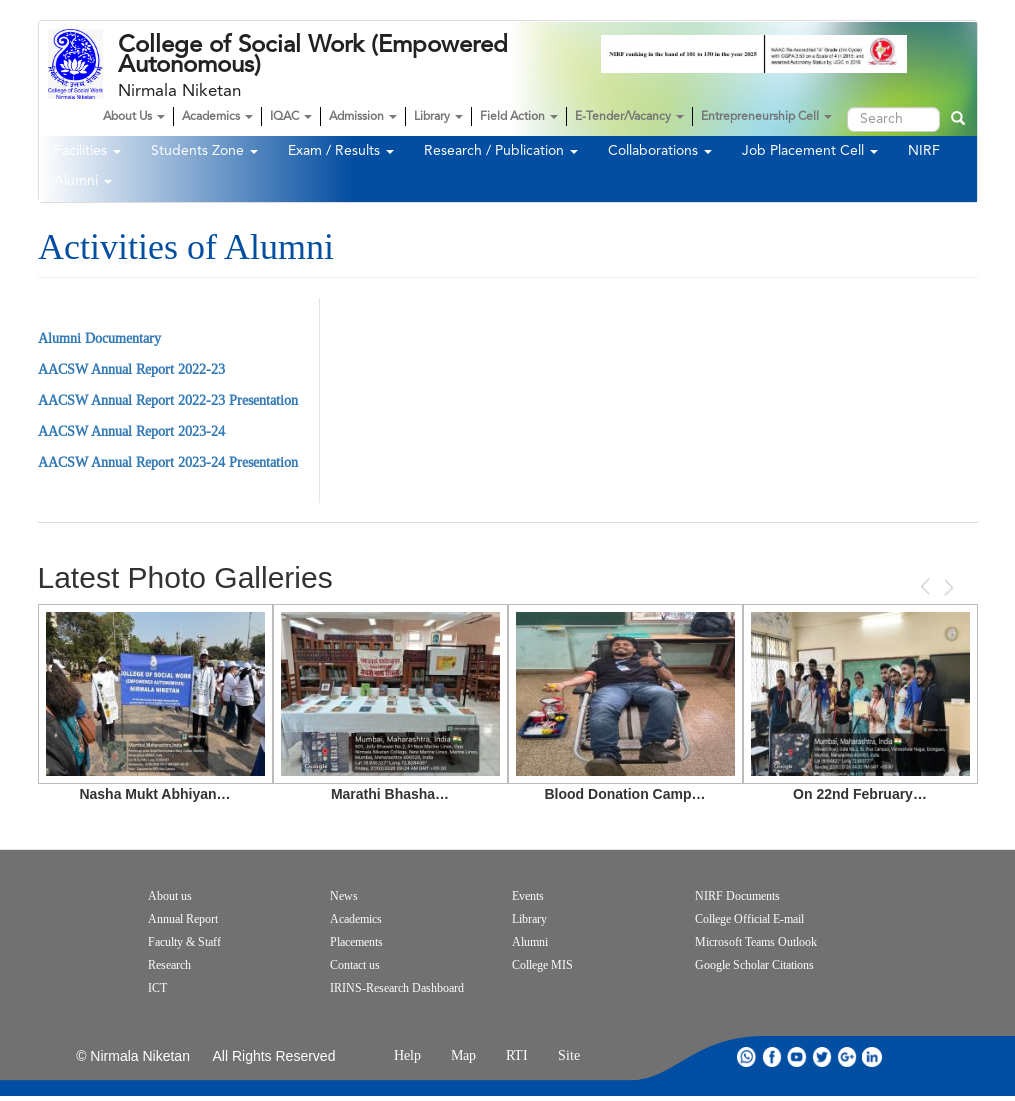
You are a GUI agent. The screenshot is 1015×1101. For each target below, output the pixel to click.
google (847, 1056)
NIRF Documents (737, 896)
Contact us (355, 965)
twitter (822, 1056)
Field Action (519, 117)
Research (169, 965)
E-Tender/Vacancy (629, 117)
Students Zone (204, 151)
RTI (517, 1055)
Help (407, 1055)
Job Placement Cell (810, 151)
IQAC (291, 117)
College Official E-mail (749, 919)
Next (947, 587)
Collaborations (660, 151)
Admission (363, 117)
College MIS (542, 965)
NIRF (924, 151)
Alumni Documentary (99, 338)
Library (438, 117)
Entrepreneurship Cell (766, 117)
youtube (797, 1056)
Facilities (87, 151)
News (344, 896)
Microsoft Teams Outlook (756, 942)
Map (463, 1055)
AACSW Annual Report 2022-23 (131, 369)
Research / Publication (501, 151)
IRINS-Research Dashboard (397, 988)
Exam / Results (341, 151)
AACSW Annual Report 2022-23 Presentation (168, 400)
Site (569, 1055)
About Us (134, 117)
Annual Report (183, 919)
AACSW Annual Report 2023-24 (131, 431)
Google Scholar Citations (754, 965)
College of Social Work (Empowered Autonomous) (313, 55)
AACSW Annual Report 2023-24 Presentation (168, 462)
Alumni (83, 181)
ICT (157, 988)
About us (170, 896)
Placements (356, 942)
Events (528, 896)
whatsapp (747, 1056)
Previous (927, 586)
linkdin (872, 1056)
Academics (217, 117)
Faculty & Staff (184, 942)
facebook (772, 1056)
